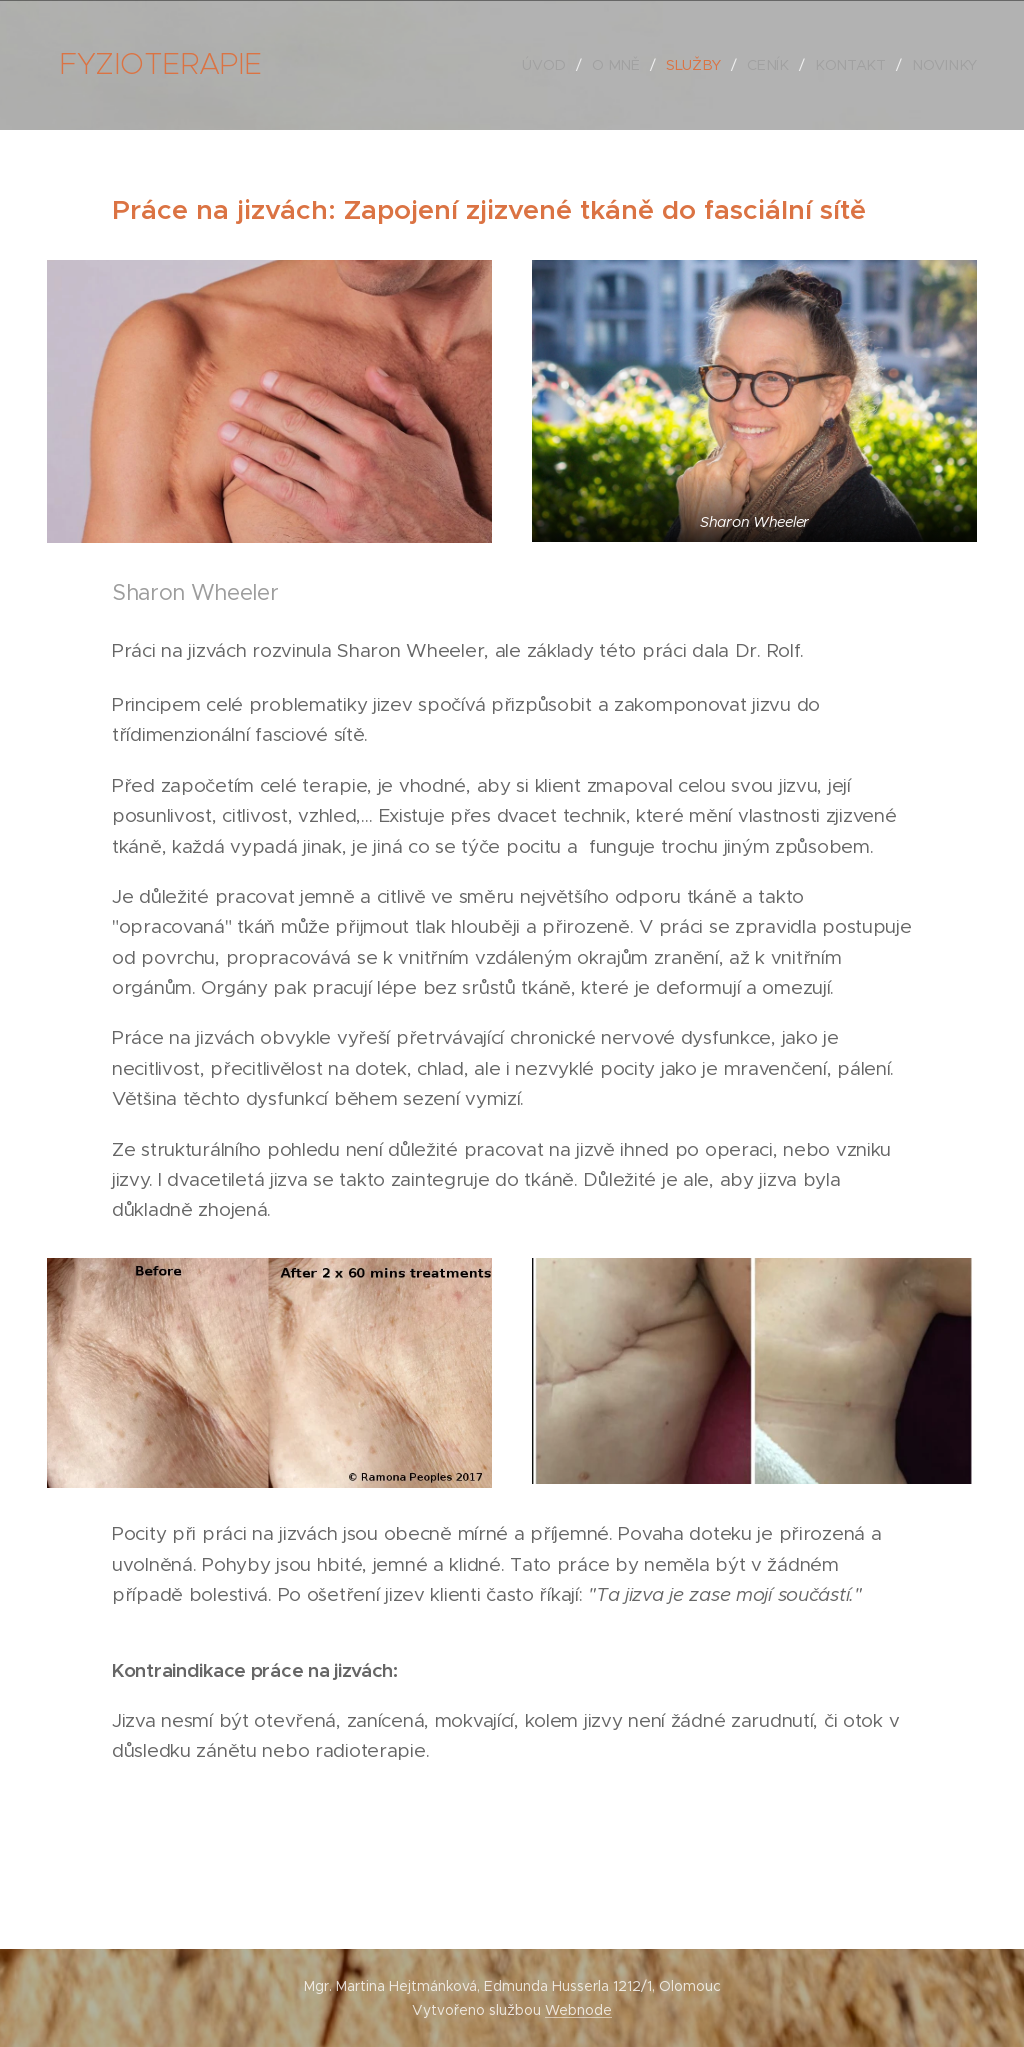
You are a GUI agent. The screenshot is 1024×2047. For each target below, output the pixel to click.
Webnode (578, 2010)
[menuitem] (556, 65)
